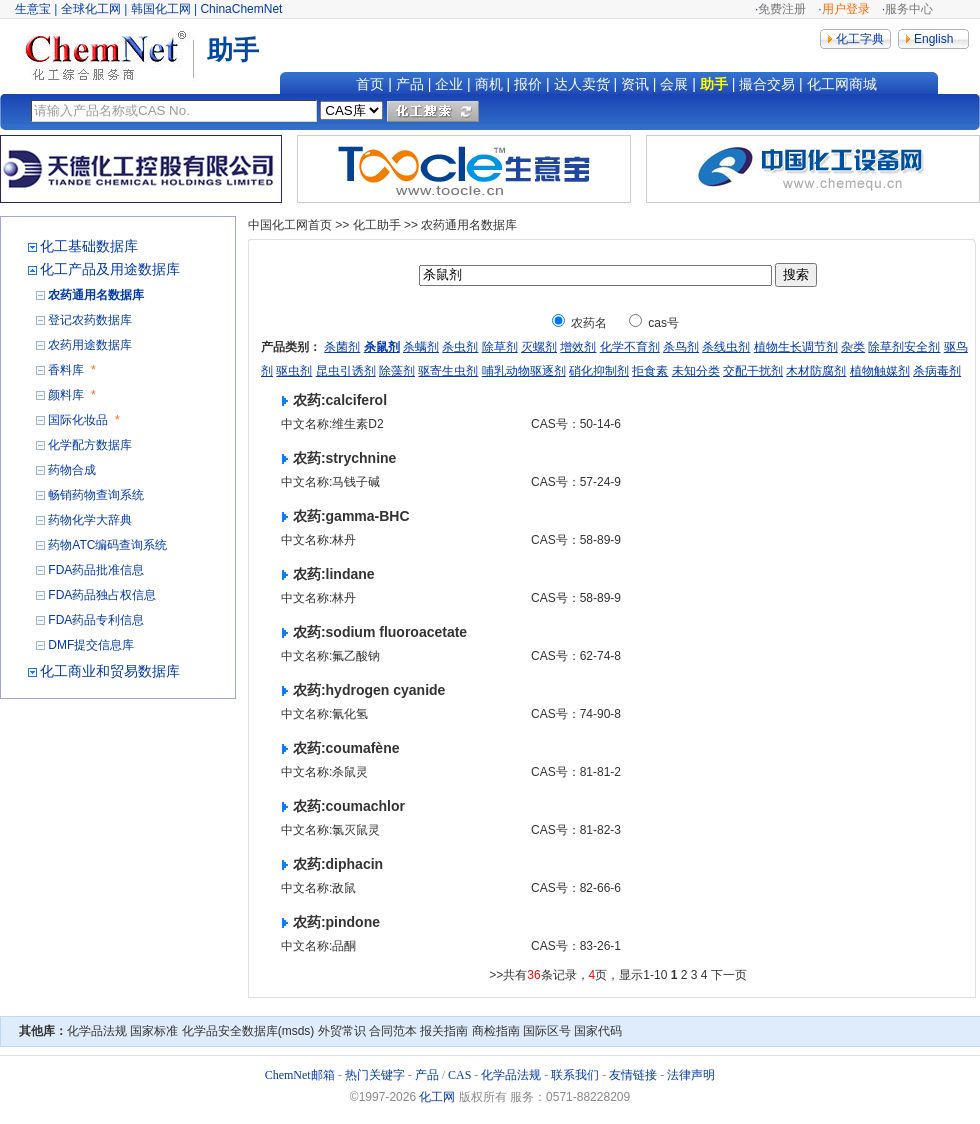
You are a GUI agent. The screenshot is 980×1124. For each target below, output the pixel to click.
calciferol (356, 400)
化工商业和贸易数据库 (110, 671)
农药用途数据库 (90, 345)
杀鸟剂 (681, 347)
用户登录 (846, 9)
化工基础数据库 (89, 246)
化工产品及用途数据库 (110, 269)
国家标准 (154, 1031)
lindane (350, 574)
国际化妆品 (78, 420)
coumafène (363, 748)
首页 (370, 84)
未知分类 (696, 371)
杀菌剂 (342, 347)
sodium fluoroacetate (397, 632)
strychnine (361, 458)
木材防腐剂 (816, 371)
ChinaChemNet (241, 9)
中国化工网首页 (290, 225)
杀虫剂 (460, 347)
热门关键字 (375, 1075)
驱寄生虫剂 (448, 371)
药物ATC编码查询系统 (107, 545)
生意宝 (33, 9)
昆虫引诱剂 (346, 371)
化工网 (437, 1097)
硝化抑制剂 (599, 371)
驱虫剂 (294, 371)
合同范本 (393, 1031)
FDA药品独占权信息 (102, 595)
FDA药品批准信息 (96, 570)
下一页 (729, 975)
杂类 (853, 347)
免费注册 (782, 9)
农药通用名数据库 (96, 295)
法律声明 (691, 1075)
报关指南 (444, 1031)
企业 (449, 84)
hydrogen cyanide (386, 690)
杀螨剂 (421, 347)
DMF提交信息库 (91, 645)
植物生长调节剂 (796, 347)
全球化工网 (91, 9)
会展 (674, 84)
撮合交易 (767, 84)
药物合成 (72, 470)
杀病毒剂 (937, 371)
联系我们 (575, 1075)
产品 (410, 84)
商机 (489, 84)
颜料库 (66, 395)
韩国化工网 (161, 9)
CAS (459, 1075)
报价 (528, 84)
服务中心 (909, 9)
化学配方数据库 (90, 445)
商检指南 (496, 1031)
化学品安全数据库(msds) (248, 1031)
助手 (714, 84)
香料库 (66, 370)
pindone (353, 922)
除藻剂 (397, 371)
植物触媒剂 (880, 371)
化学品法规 (97, 1031)
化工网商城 (842, 84)
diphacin (355, 864)
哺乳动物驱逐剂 (524, 371)
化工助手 (377, 225)
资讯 (635, 84)
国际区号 (547, 1031)
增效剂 (578, 347)
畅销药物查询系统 (96, 495)
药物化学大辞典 (90, 520)
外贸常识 (342, 1031)
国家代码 (598, 1031)
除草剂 (500, 347)
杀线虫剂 (726, 347)
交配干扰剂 (753, 371)
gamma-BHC (368, 516)
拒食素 (650, 371)
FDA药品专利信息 (96, 620)
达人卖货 (582, 84)
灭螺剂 (539, 347)
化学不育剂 (630, 347)
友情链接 (633, 1075)
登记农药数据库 (90, 320)
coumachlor (365, 806)
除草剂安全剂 (904, 347)
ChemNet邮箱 (300, 1075)
